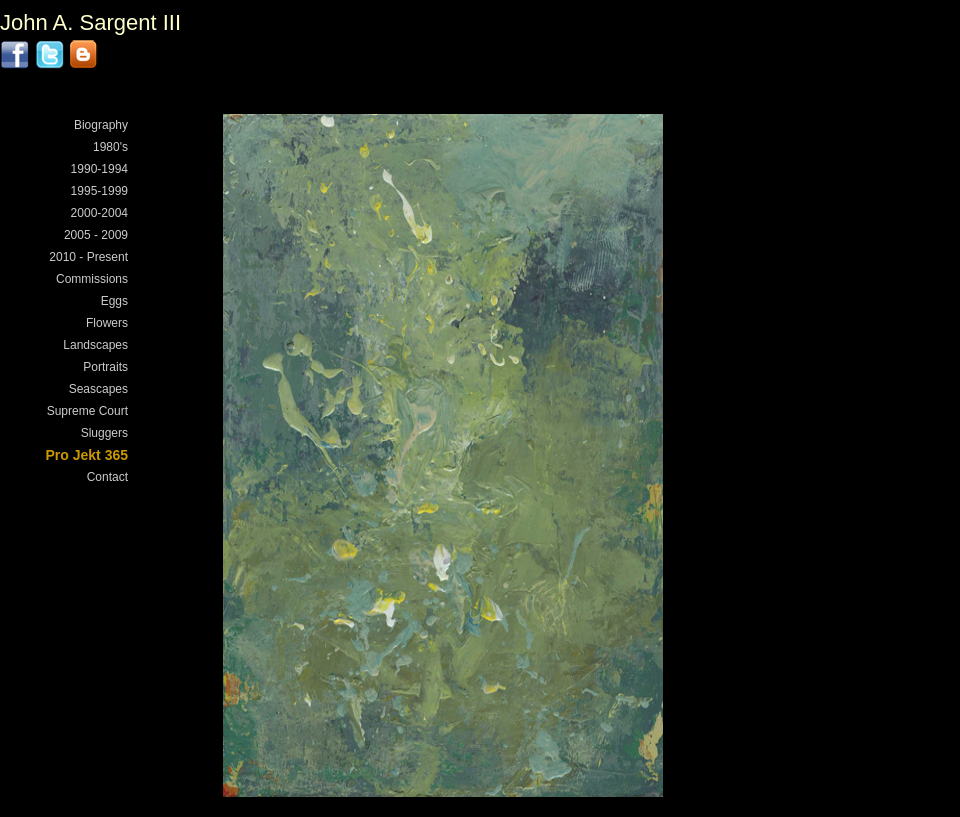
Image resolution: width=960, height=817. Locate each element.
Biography (101, 125)
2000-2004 (99, 213)
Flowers (107, 323)
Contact (107, 477)
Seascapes (98, 389)
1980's (110, 147)
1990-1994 (99, 169)
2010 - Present (88, 257)
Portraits (105, 367)
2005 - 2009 (96, 235)
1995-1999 (99, 191)
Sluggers (104, 433)
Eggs (114, 301)
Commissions (92, 279)
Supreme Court (87, 411)
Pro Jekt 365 (87, 455)
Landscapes (95, 345)
